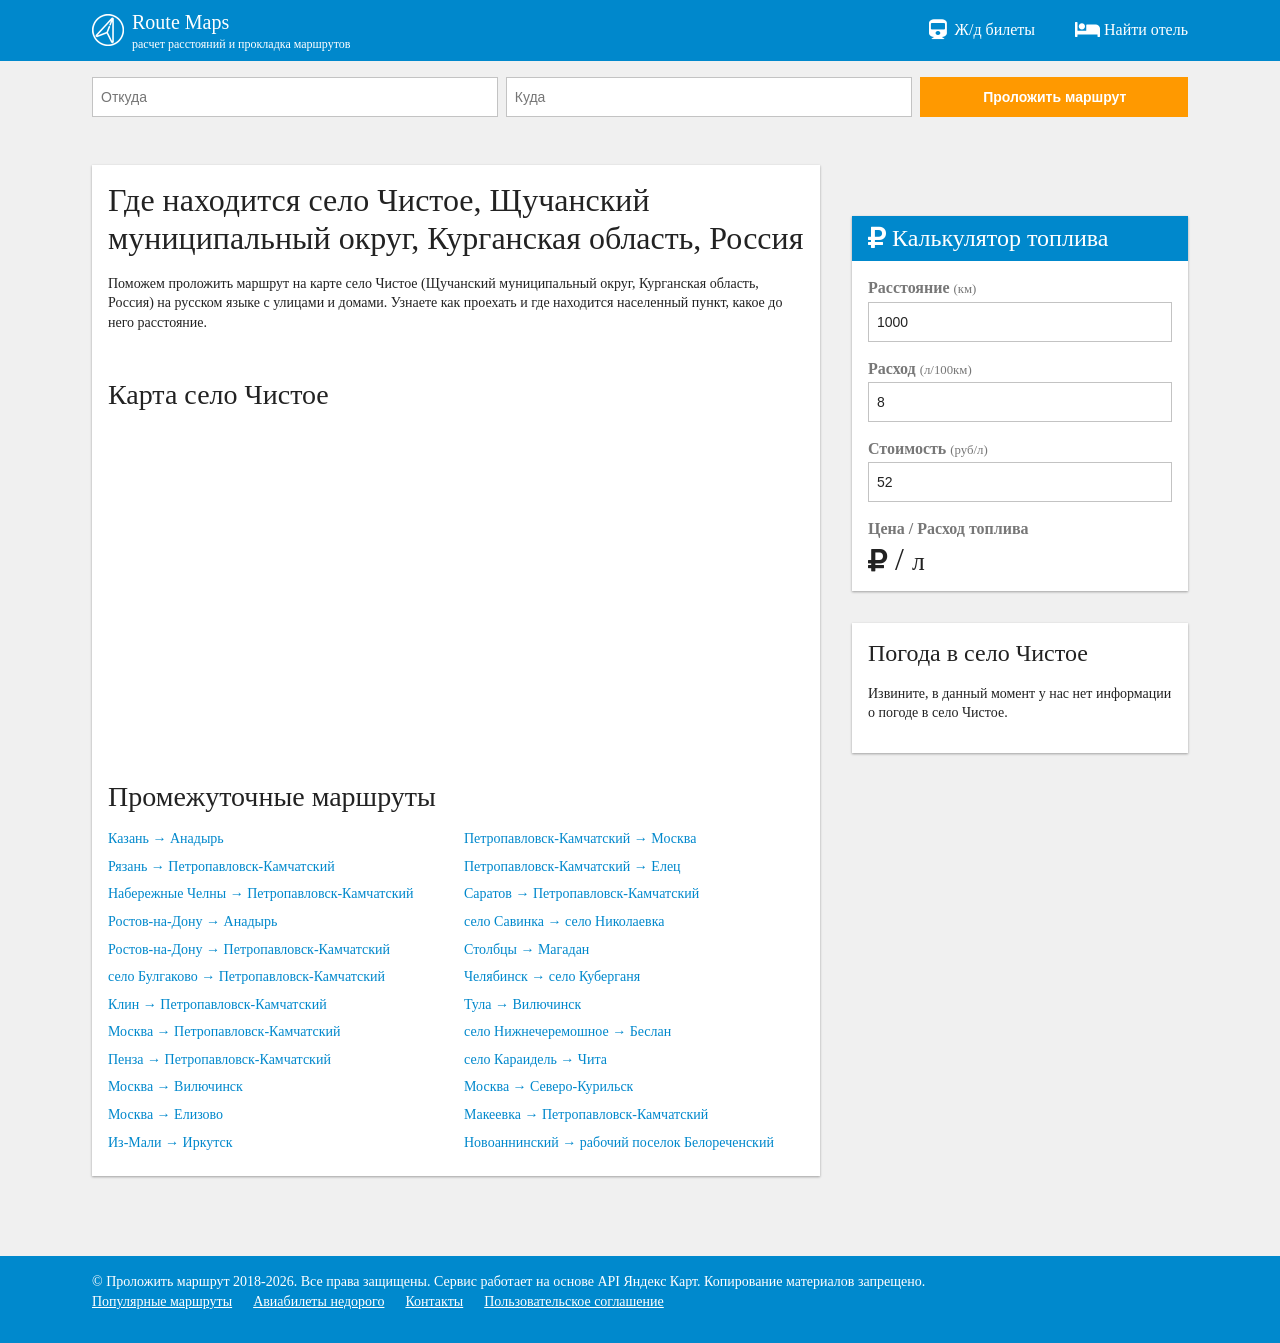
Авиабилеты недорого (318, 1301)
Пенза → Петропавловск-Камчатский (219, 1059)
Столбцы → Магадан (526, 949)
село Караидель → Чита (535, 1059)
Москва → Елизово (165, 1114)
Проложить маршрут (1054, 97)
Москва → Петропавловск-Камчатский (224, 1031)
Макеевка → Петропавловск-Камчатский (586, 1114)
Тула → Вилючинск (522, 1004)
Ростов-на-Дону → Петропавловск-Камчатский (249, 949)
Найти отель (1131, 30)
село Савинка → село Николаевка (564, 921)
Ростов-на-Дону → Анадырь (192, 921)
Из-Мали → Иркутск (170, 1142)
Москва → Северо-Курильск (548, 1086)
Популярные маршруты (162, 1301)
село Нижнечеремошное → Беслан (567, 1031)
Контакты (434, 1301)
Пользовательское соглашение (574, 1301)
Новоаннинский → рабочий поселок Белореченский (619, 1142)
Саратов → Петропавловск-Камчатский (581, 893)
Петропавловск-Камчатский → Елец (572, 866)
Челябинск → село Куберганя (552, 976)
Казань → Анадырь (166, 838)
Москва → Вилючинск (175, 1086)
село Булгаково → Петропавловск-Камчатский (246, 976)
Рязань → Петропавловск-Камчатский (221, 866)
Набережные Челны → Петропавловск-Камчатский (261, 893)
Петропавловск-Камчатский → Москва (580, 838)
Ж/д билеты (980, 30)
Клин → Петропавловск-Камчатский (217, 1004)
